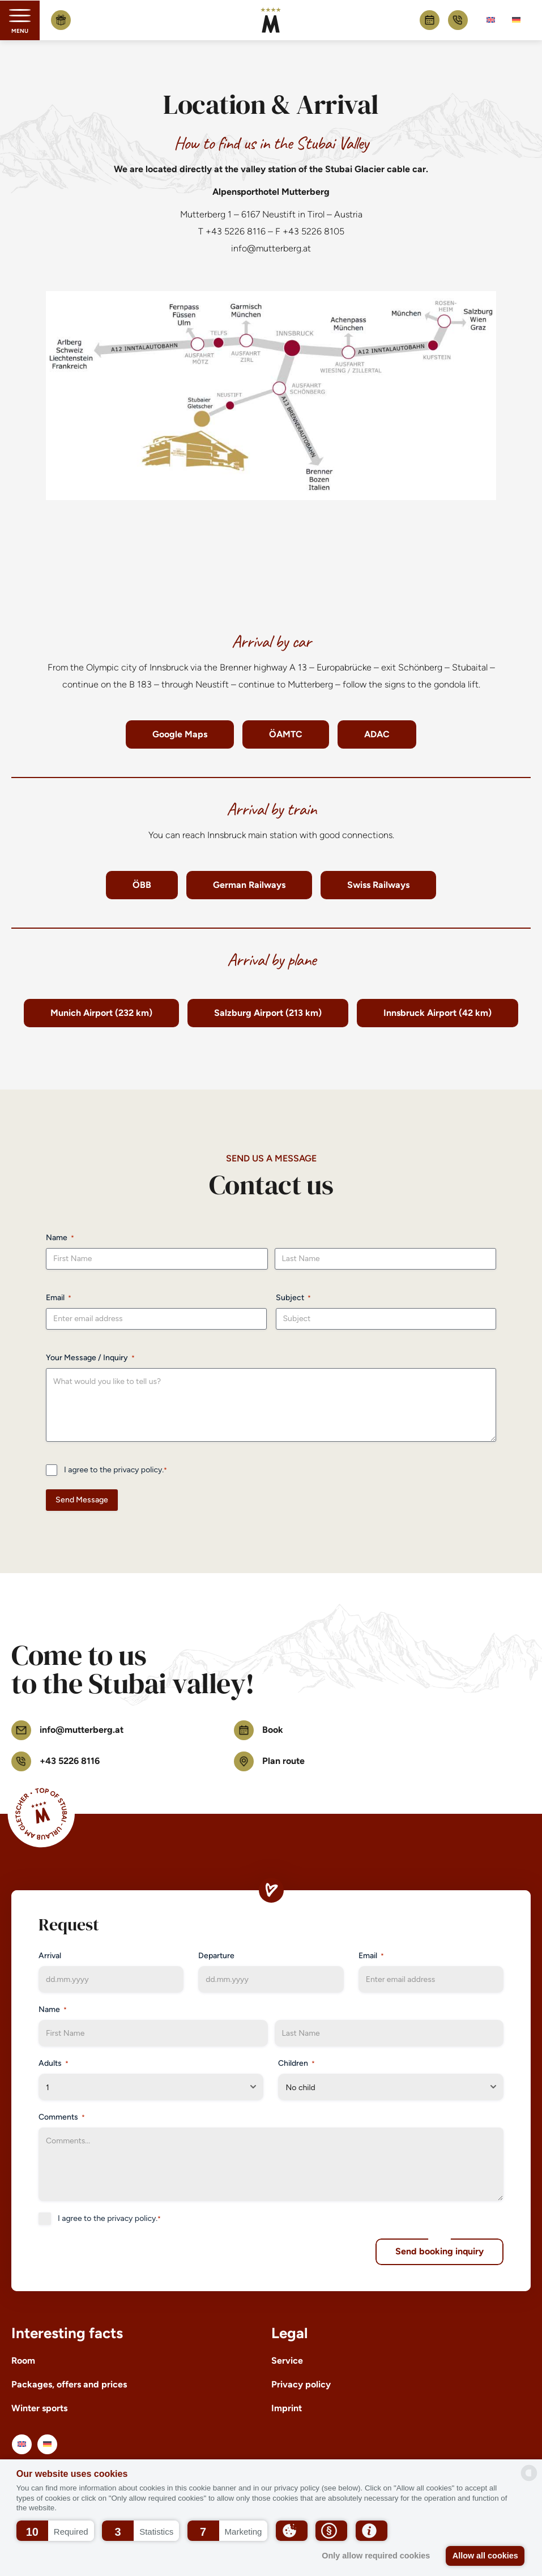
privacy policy (137, 1470)
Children (296, 2063)
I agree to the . (115, 1470)
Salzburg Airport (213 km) (268, 1012)
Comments (62, 2117)
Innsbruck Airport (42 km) (437, 1012)
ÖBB (142, 884)
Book (429, 20)
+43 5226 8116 (458, 20)
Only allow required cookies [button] (376, 2555)
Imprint (286, 2408)
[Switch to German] (516, 20)
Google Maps (179, 734)
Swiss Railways (378, 884)
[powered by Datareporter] (529, 2473)
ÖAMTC (285, 734)
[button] (55, 2531)
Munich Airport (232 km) (101, 1012)
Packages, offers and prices (69, 2384)
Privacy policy (301, 2384)
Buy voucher (61, 20)
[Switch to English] (491, 20)
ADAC (377, 734)
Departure (216, 1955)
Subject (293, 1298)
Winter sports (39, 2408)
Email (58, 1298)
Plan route (269, 1761)
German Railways (249, 884)
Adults (54, 2063)
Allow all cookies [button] (485, 2555)
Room (23, 2360)
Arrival (50, 1955)
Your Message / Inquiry (90, 1358)
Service (287, 2360)
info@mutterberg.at (271, 248)
